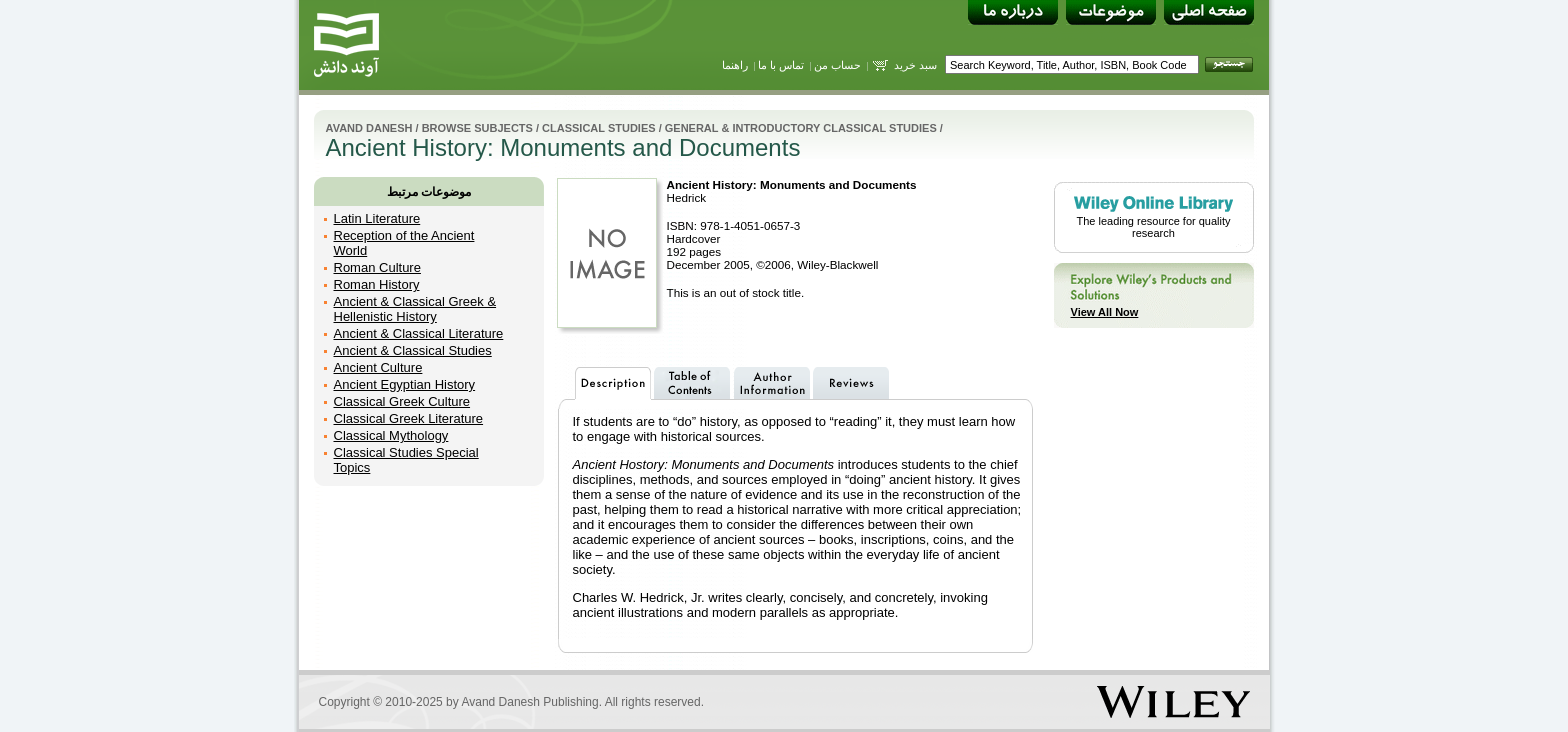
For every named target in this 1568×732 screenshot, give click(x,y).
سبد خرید (915, 65)
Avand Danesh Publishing (529, 702)
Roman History (377, 284)
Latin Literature (377, 218)
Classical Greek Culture (402, 401)
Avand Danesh (369, 128)
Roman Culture (377, 267)
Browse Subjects (477, 128)
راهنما (735, 65)
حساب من (837, 65)
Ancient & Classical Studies (413, 350)
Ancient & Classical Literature (419, 333)
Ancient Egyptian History (405, 384)
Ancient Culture (378, 367)
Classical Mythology (391, 435)
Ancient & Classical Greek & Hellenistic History (415, 309)
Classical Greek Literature (409, 418)
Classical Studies (598, 128)
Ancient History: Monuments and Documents (792, 184)
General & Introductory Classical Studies (801, 128)
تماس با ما (781, 65)
